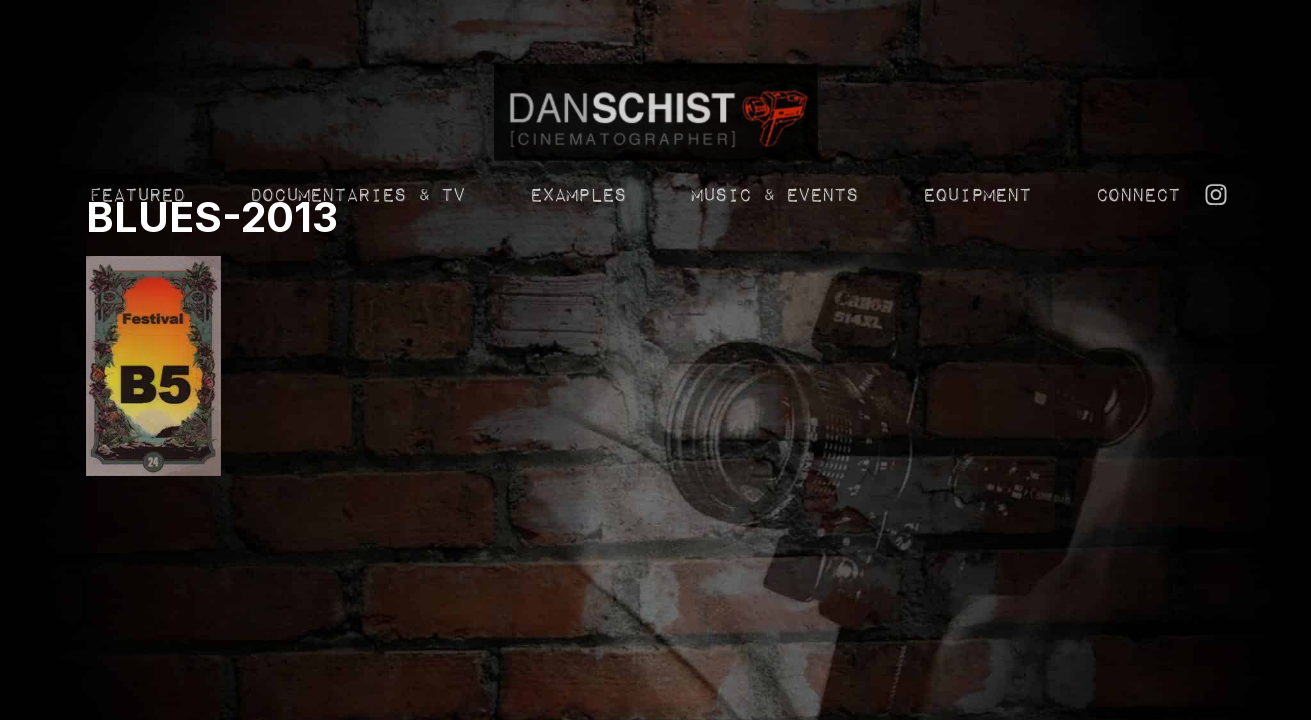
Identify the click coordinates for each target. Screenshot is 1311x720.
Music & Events (773, 224)
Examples (577, 224)
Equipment (976, 224)
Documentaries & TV (356, 224)
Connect (1137, 224)
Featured (136, 224)
